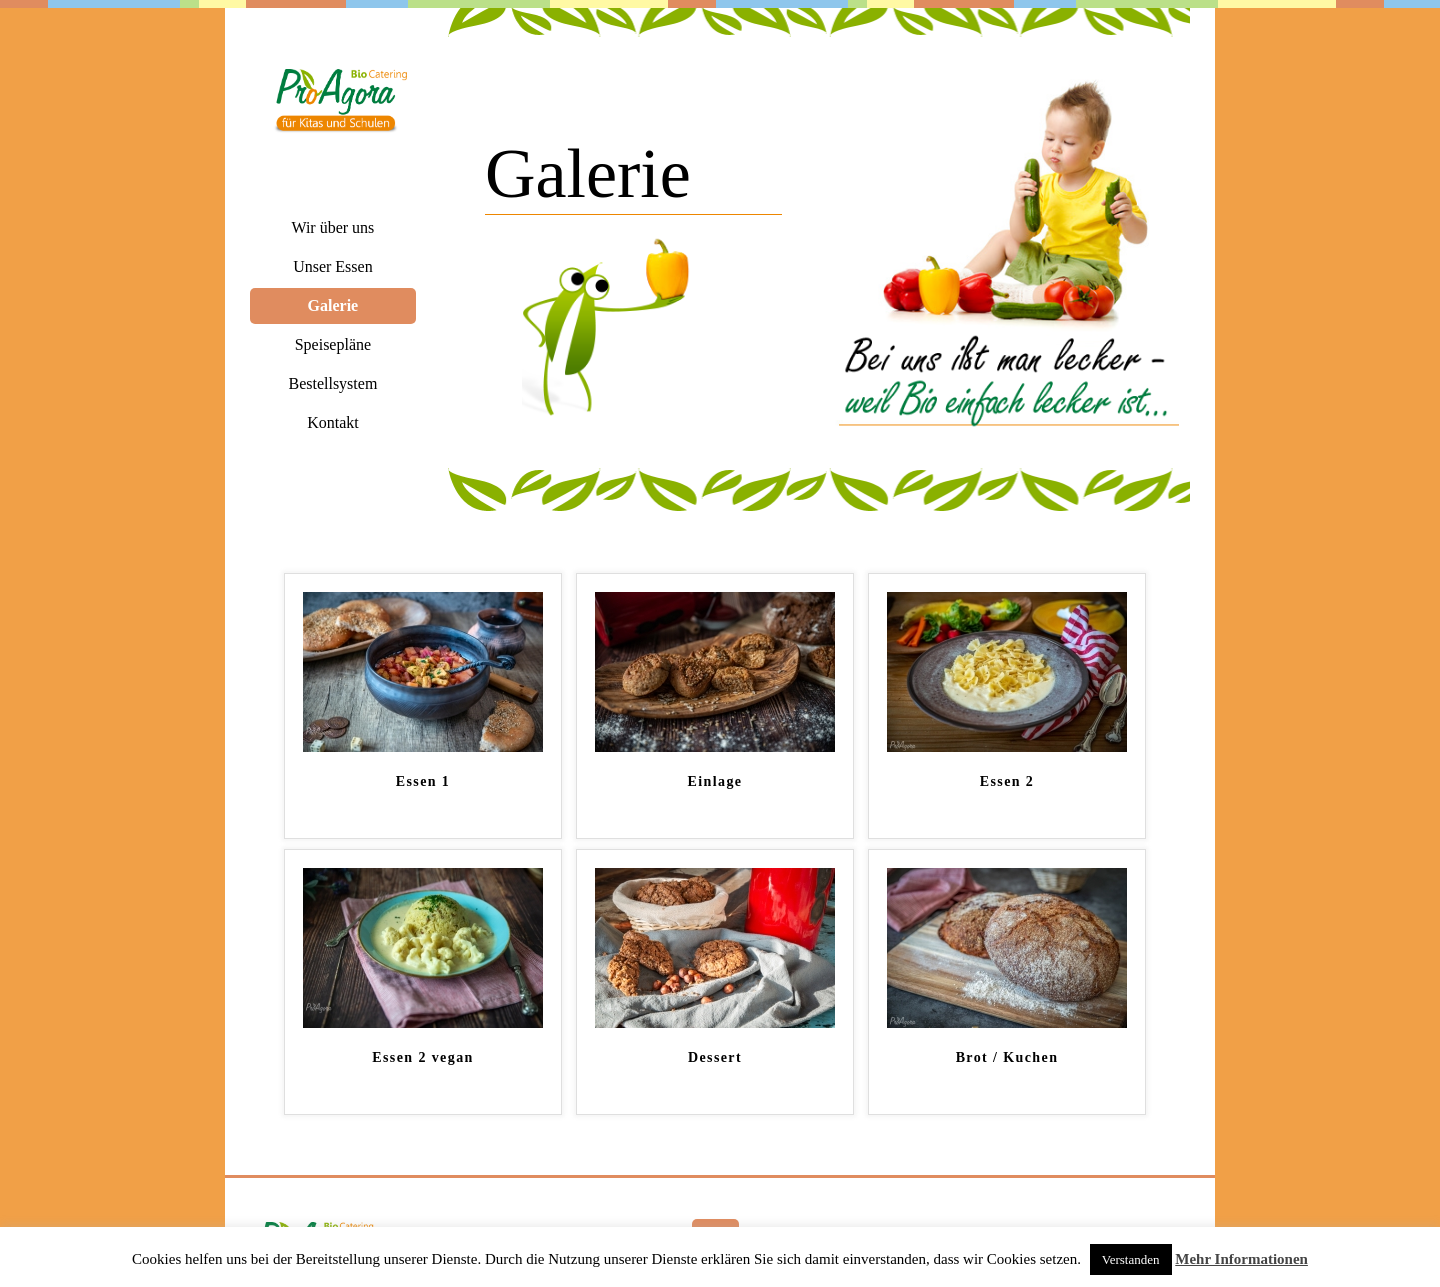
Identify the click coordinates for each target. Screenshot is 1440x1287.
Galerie (333, 305)
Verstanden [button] (1131, 1259)
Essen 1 (423, 781)
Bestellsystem (332, 383)
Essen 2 (1007, 781)
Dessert (715, 1057)
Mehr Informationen (1241, 1259)
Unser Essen (333, 266)
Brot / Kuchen (1007, 1057)
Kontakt (333, 422)
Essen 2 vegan (422, 1057)
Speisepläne (333, 344)
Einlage (715, 781)
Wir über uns (332, 227)
